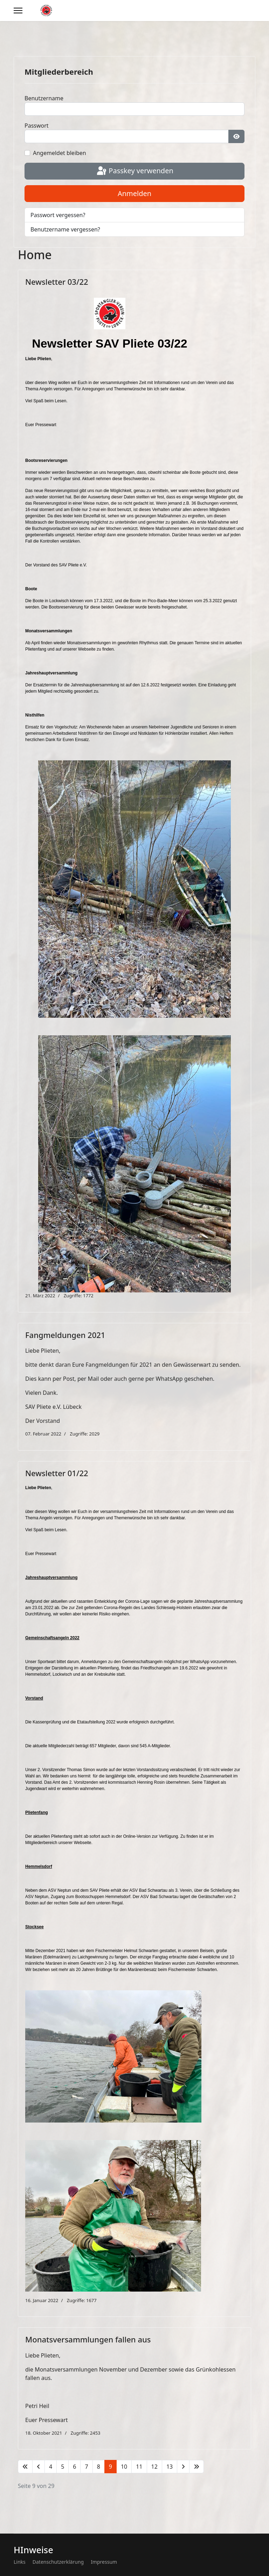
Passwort (37, 125)
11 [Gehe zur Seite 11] (139, 2466)
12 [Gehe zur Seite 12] (154, 2466)
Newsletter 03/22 (56, 281)
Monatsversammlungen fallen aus (88, 2339)
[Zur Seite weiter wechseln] (183, 2466)
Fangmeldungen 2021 (65, 1335)
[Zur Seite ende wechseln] (196, 2466)
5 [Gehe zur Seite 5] (62, 2466)
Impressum (104, 2561)
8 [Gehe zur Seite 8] (98, 2466)
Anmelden (134, 193)
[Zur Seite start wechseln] (25, 2466)
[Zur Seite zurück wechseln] (38, 2466)
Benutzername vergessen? (65, 229)
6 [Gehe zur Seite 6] (74, 2466)
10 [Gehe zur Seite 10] (124, 2466)
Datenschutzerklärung (58, 2561)
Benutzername (44, 98)
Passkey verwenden (134, 171)
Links (20, 2561)
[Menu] (18, 10)
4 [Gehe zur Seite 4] (50, 2466)
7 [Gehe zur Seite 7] (86, 2466)
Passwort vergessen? (57, 215)
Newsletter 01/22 (56, 1473)
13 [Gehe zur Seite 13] (169, 2466)
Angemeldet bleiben (59, 153)
